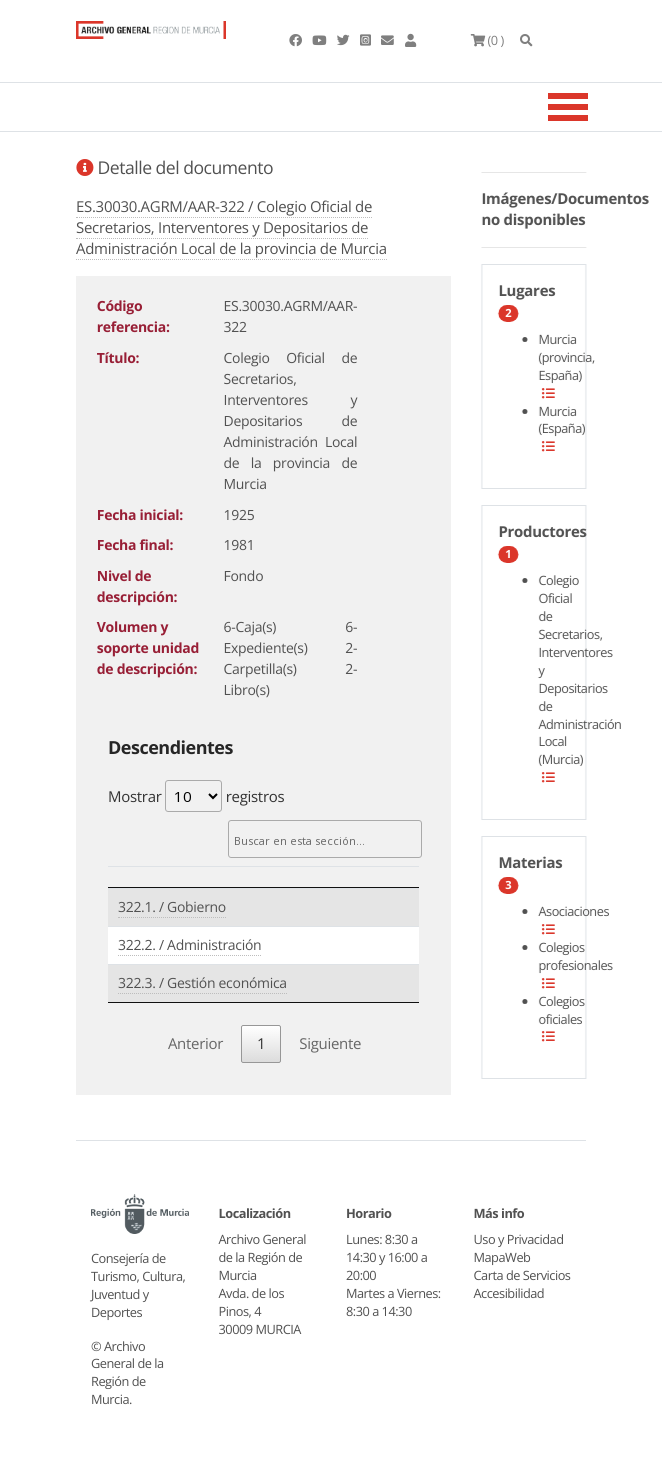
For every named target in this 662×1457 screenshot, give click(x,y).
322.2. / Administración (189, 945)
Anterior (195, 1044)
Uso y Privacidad (519, 1239)
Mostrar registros (196, 796)
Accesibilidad (509, 1293)
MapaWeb (502, 1257)
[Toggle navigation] (593, 107)
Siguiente (330, 1044)
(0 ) (487, 40)
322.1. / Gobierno (172, 907)
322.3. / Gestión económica (202, 983)
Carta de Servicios (522, 1275)
